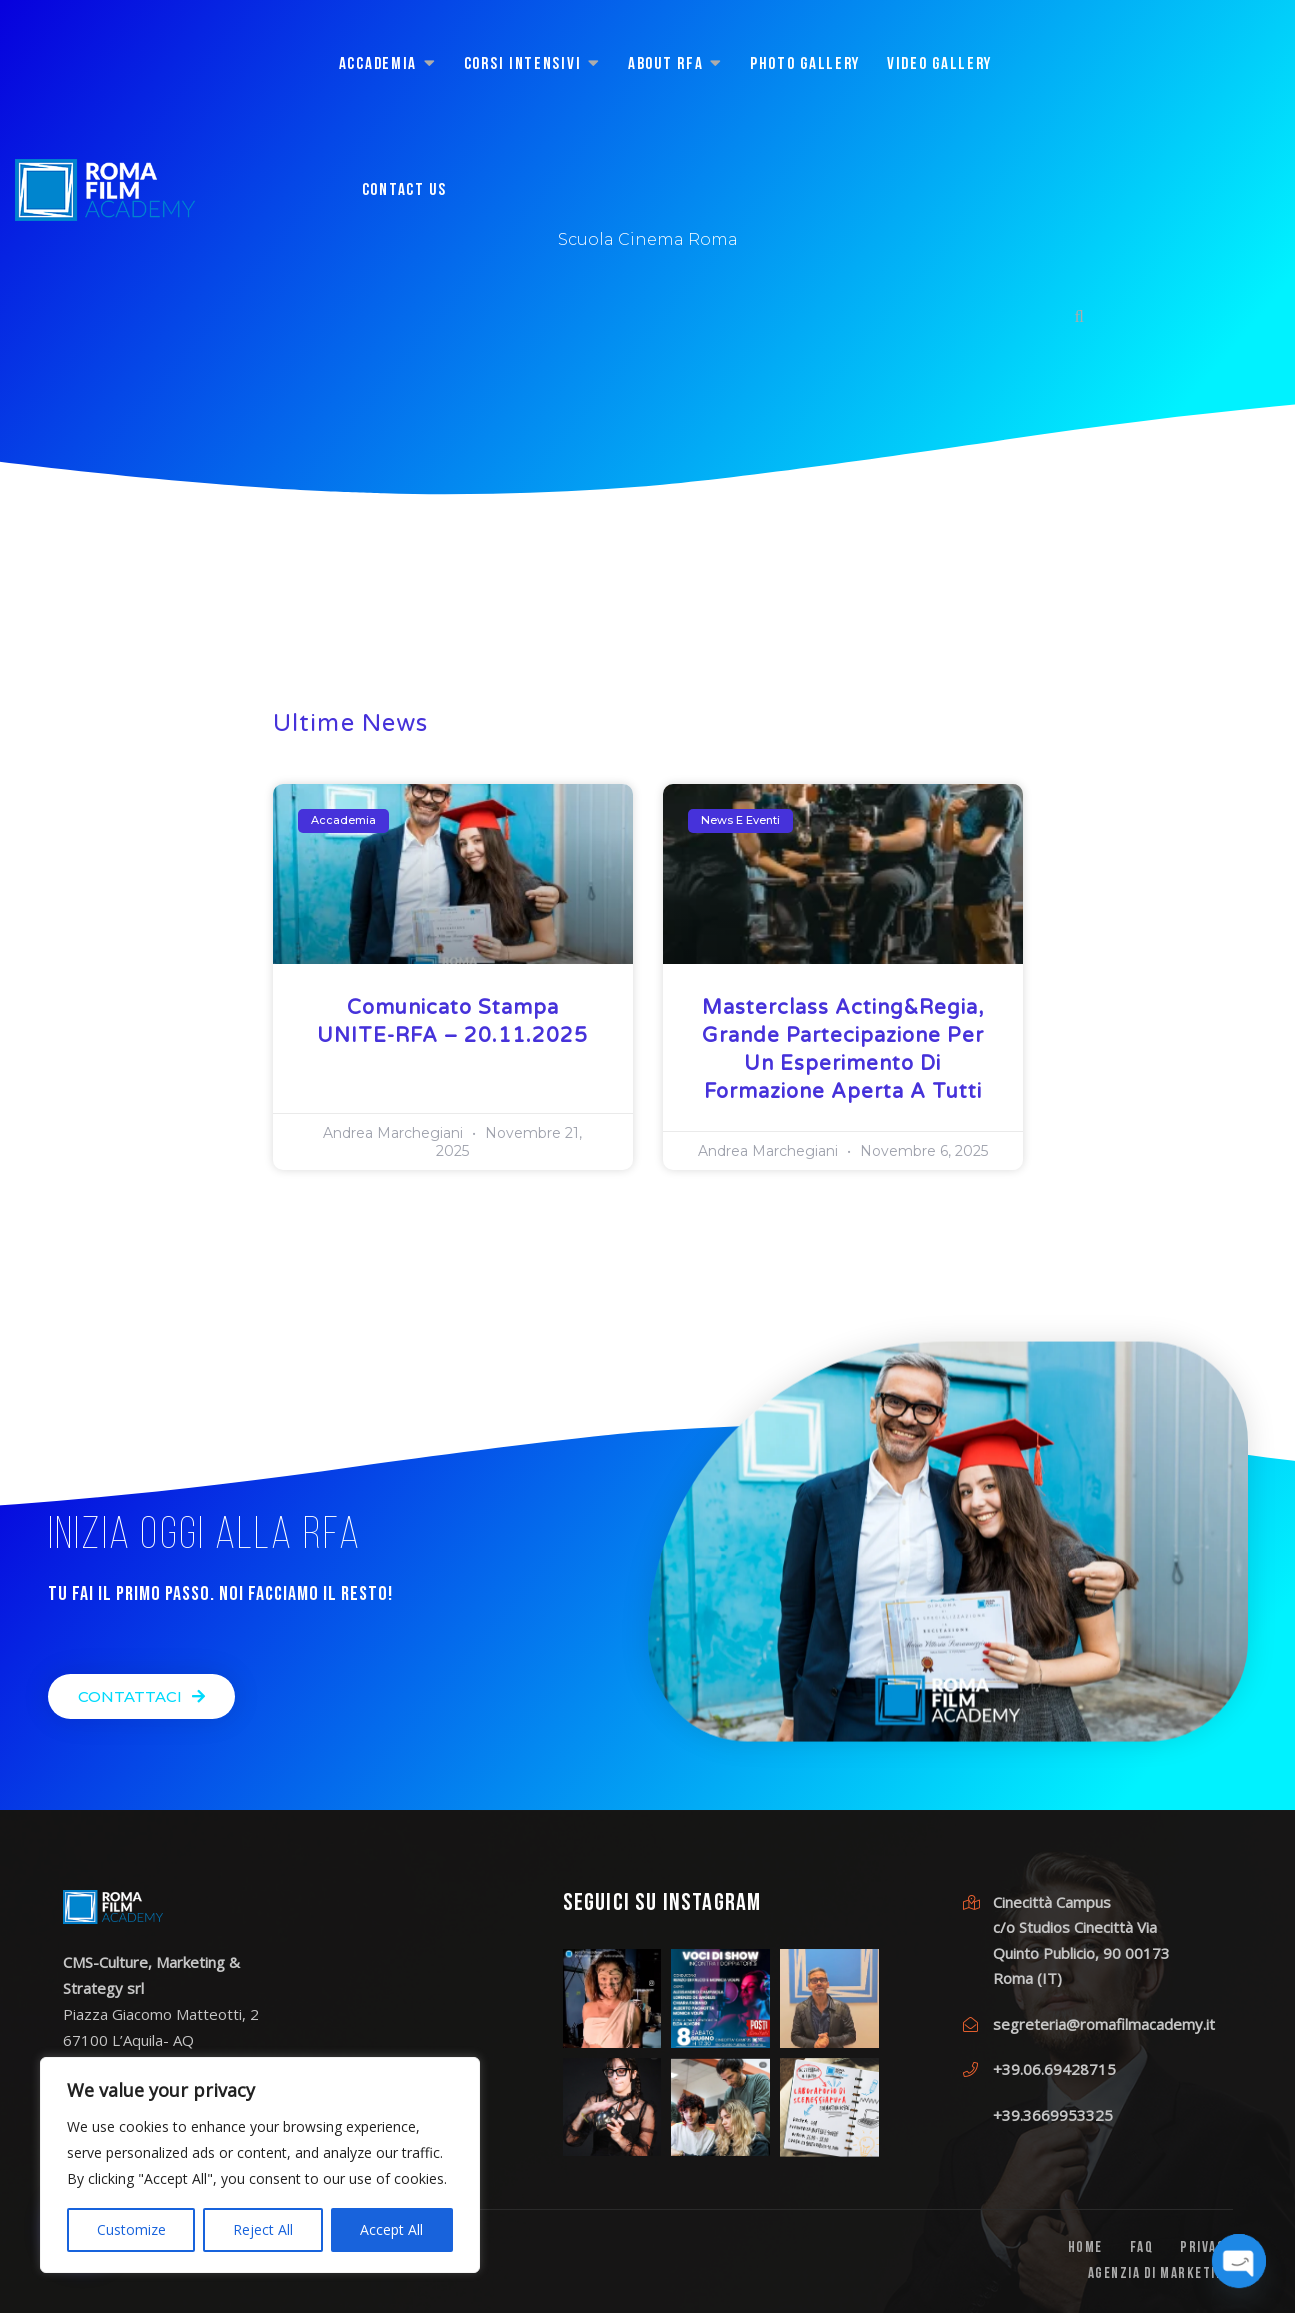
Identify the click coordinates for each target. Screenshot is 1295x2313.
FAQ (1142, 2248)
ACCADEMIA (378, 64)
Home (1085, 2248)
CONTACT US (404, 190)
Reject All (263, 2229)
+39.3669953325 (1053, 2115)
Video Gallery (939, 64)
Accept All (391, 2229)
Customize (131, 2229)
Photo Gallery (805, 64)
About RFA (665, 64)
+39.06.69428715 (1054, 2069)
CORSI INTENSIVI (523, 64)
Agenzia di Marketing (1160, 2274)
